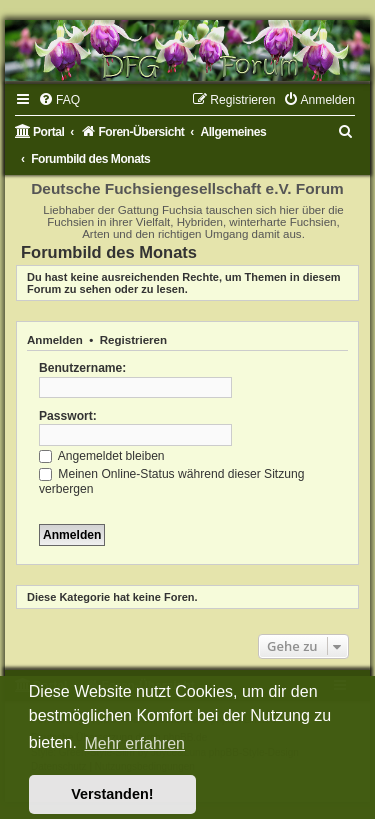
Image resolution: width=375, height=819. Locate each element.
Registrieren (133, 340)
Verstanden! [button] (112, 794)
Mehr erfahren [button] (134, 743)
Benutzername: (82, 368)
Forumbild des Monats (109, 252)
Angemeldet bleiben (102, 456)
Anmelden (55, 340)
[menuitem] (59, 100)
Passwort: (68, 416)
